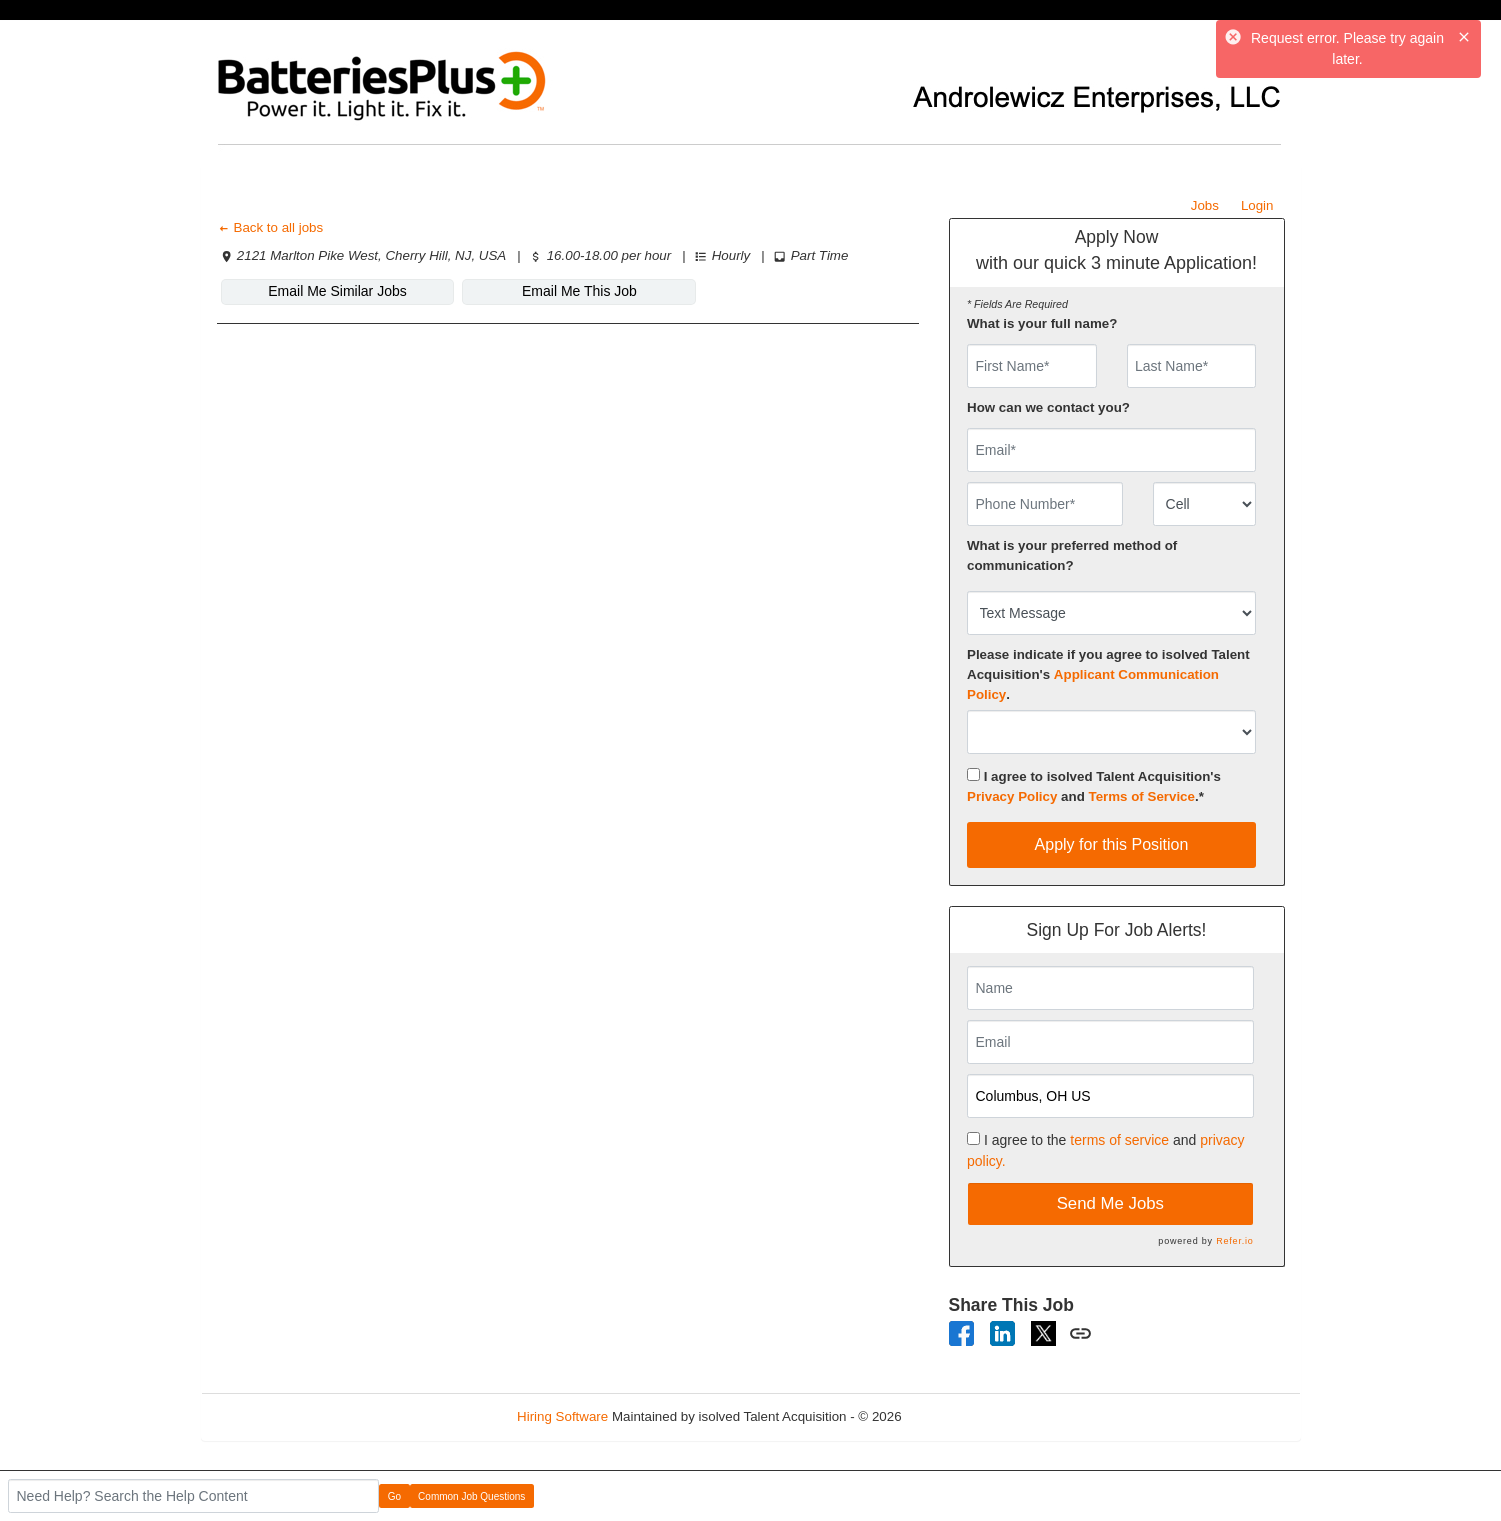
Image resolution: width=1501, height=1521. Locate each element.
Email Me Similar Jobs (337, 291)
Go (394, 1496)
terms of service (1119, 1140)
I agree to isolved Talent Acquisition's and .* (1094, 786)
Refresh (960, 1416)
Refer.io (1234, 1241)
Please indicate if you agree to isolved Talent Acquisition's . (1108, 674)
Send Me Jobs (1110, 1203)
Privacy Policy (1012, 796)
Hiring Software (562, 1416)
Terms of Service (1142, 796)
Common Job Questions (471, 1496)
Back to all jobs (270, 227)
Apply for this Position (1112, 844)
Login (1257, 205)
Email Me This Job (579, 291)
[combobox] (1204, 504)
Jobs (1205, 205)
